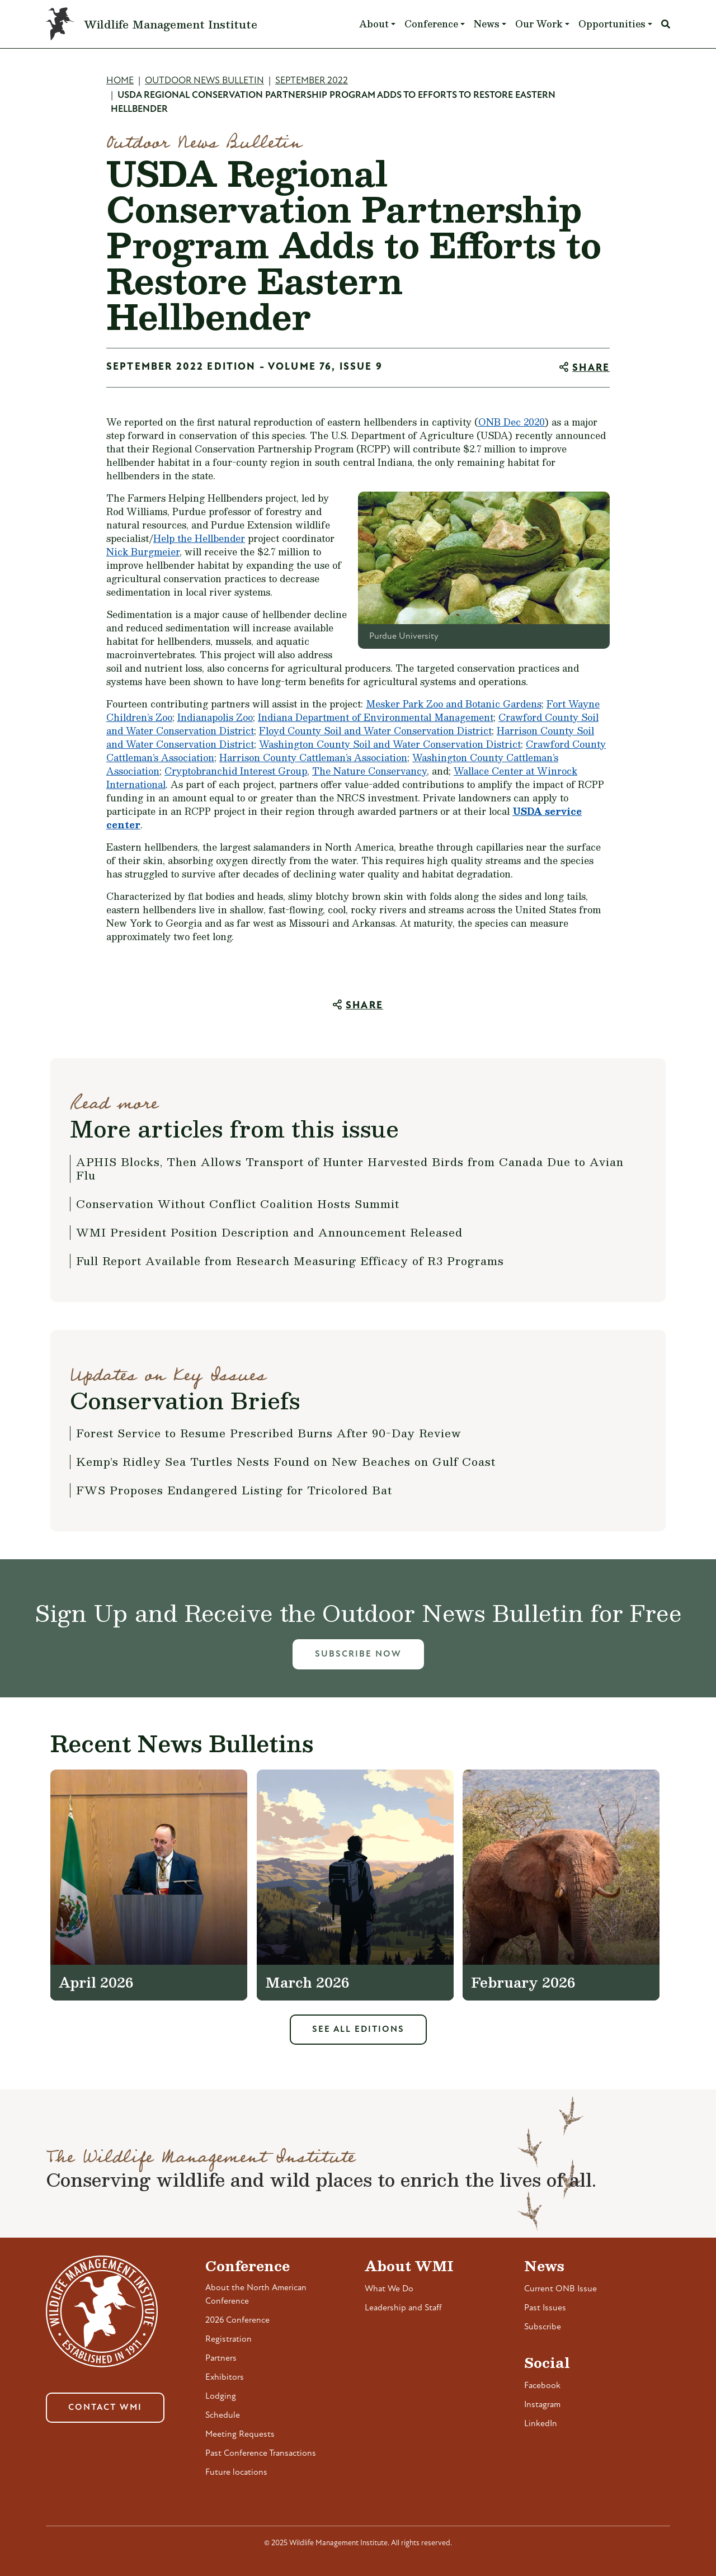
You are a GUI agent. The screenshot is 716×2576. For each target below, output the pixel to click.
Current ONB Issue (560, 2289)
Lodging (220, 2396)
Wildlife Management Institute (170, 24)
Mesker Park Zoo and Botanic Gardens (453, 703)
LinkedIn (540, 2423)
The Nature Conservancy (369, 771)
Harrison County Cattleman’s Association (313, 757)
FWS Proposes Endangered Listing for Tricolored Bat (234, 1490)
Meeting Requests (240, 2434)
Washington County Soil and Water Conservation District (390, 744)
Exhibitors (224, 2377)
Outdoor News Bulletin (204, 81)
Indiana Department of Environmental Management (375, 717)
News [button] (487, 23)
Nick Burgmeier (143, 551)
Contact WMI (105, 2407)
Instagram (542, 2404)
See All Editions (358, 2029)
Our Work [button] (539, 23)
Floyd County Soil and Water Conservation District (375, 730)
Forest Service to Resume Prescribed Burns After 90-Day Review (268, 1433)
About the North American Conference (256, 2295)
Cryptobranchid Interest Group (235, 771)
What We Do (389, 2289)
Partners (221, 2358)
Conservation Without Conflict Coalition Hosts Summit (237, 1203)
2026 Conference (237, 2320)
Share (591, 368)
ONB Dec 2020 (511, 422)
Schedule (222, 2415)
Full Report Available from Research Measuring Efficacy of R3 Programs (290, 1260)
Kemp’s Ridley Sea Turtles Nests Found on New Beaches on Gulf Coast (286, 1461)
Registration (228, 2339)
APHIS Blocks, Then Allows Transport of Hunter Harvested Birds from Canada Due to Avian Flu (350, 1168)
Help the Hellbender (199, 538)
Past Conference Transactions (260, 2453)
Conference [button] (431, 23)
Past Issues (545, 2308)
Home (120, 81)
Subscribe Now (358, 1654)
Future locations (236, 2472)
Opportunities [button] (612, 23)
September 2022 (311, 81)
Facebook (542, 2385)
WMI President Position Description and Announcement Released (269, 1232)
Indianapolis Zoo (215, 717)
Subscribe (542, 2327)
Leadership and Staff (403, 2308)
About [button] (374, 23)
